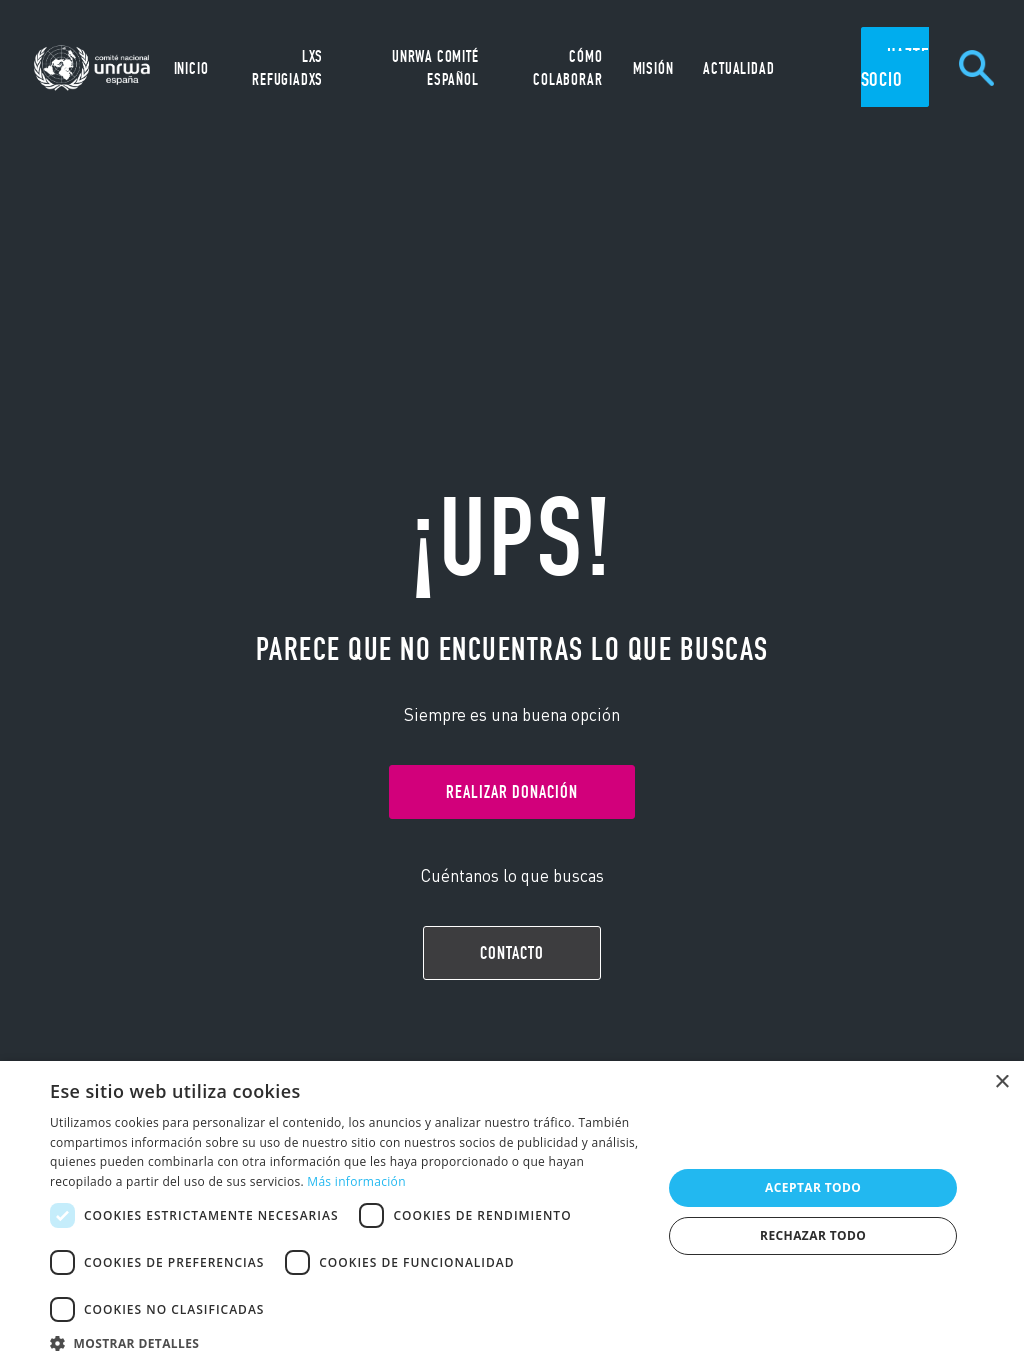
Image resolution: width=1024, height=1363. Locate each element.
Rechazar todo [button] (813, 1235)
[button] (347, 1340)
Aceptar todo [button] (813, 1187)
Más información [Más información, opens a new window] (356, 1181)
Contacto (512, 953)
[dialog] (512, 1212)
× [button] (1001, 1082)
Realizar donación (512, 792)
